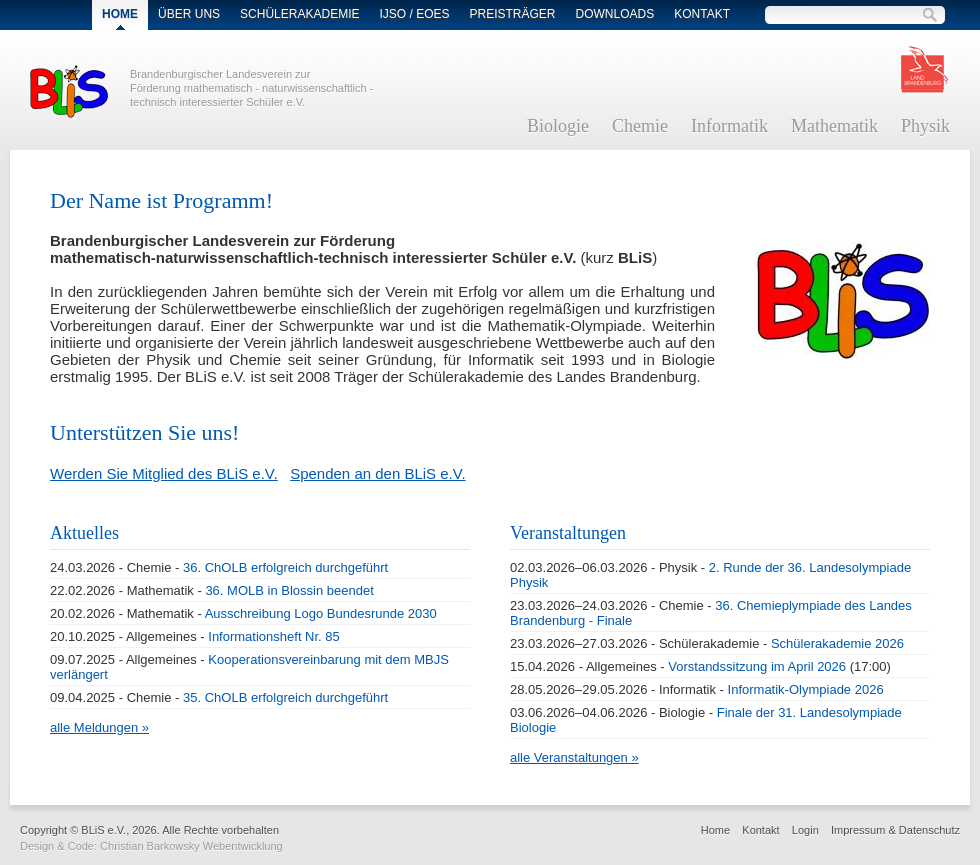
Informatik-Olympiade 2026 (806, 689)
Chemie (640, 126)
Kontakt (702, 14)
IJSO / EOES (414, 14)
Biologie (558, 126)
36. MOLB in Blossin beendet (289, 590)
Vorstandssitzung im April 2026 (757, 666)
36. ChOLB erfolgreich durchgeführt (285, 567)
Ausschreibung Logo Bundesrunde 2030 (321, 613)
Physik (925, 126)
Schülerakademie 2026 (837, 643)
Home (715, 830)
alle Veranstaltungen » (574, 757)
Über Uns (189, 14)
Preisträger (513, 14)
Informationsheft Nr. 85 (274, 636)
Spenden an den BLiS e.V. (377, 473)
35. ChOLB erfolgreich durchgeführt (285, 697)
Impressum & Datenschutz (895, 830)
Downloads (615, 14)
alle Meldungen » (99, 727)
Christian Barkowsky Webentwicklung (191, 846)
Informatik (729, 126)
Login (805, 830)
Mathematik (834, 126)
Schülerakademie (299, 14)
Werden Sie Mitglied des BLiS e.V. (164, 473)
